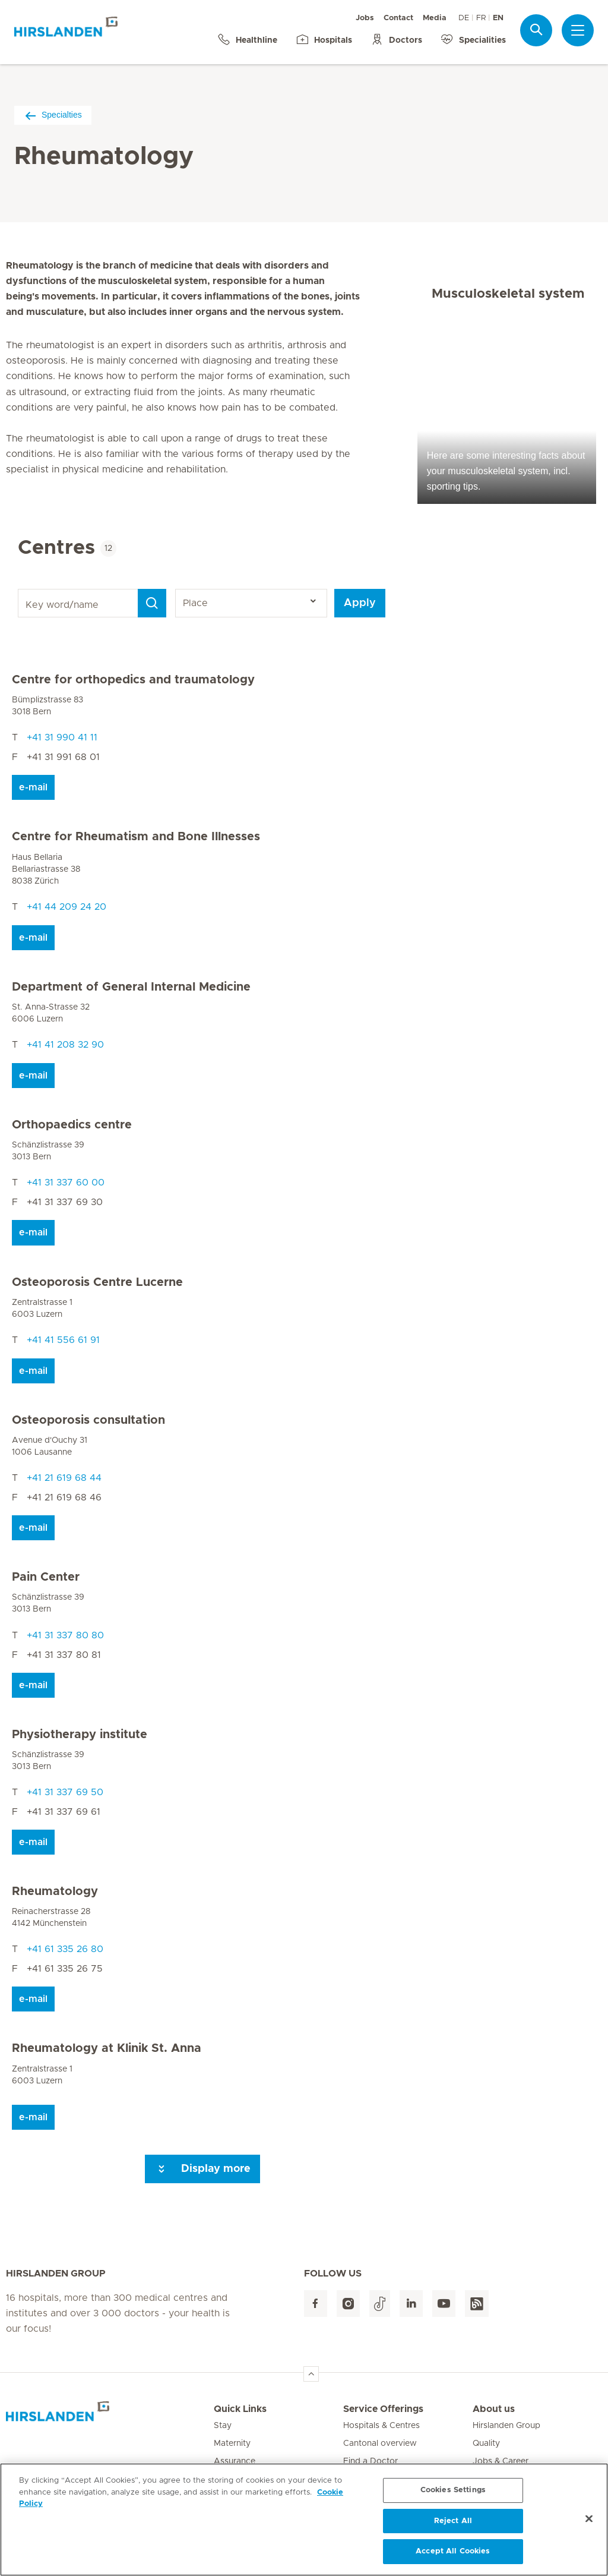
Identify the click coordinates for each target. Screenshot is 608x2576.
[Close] (589, 2523)
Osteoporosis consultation (88, 1420)
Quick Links (240, 2409)
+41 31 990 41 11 (62, 737)
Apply (360, 603)
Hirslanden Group (506, 2425)
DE (463, 18)
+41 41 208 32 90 (65, 1044)
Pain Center (46, 1577)
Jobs (365, 18)
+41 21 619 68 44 (64, 1478)
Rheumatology (55, 1891)
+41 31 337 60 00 (65, 1182)
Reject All (453, 2525)
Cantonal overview (380, 2443)
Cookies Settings (453, 2494)
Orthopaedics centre (72, 1125)
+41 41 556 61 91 (63, 1340)
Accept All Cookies (453, 2556)
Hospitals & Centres (381, 2425)
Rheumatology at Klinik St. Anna (106, 2048)
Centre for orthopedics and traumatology (133, 680)
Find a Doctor (370, 2461)
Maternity (232, 2443)
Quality (486, 2443)
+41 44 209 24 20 (66, 907)
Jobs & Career (500, 2461)
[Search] (152, 603)
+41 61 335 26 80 (65, 1949)
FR (481, 18)
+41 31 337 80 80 (65, 1635)
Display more (202, 2169)
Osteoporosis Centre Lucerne (97, 1282)
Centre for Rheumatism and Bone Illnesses (136, 837)
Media (434, 18)
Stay (223, 2425)
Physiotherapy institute (79, 1735)
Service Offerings (383, 2409)
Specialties (53, 115)
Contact (398, 18)
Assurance (234, 2461)
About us (494, 2409)
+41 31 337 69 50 (65, 1792)
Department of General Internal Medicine (131, 987)
